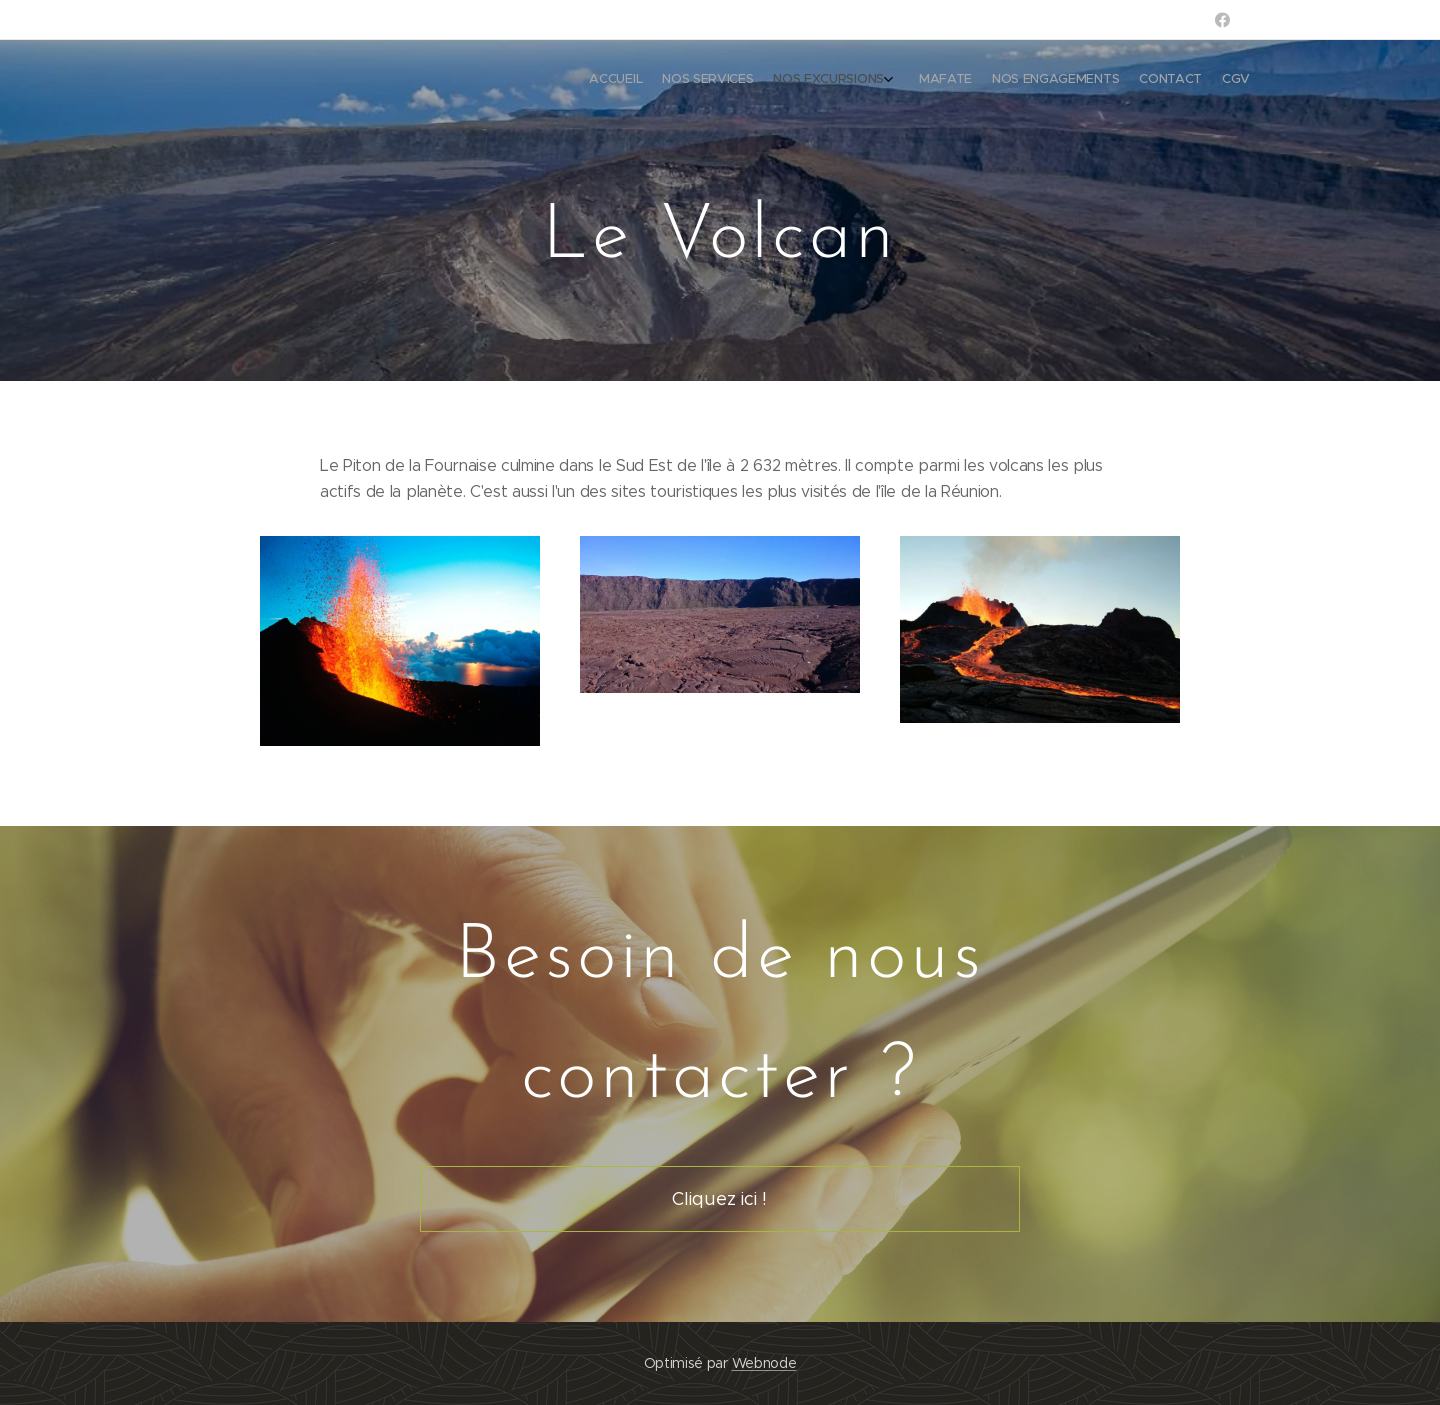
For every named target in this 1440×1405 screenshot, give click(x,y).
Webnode (764, 1363)
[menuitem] (1117, 81)
